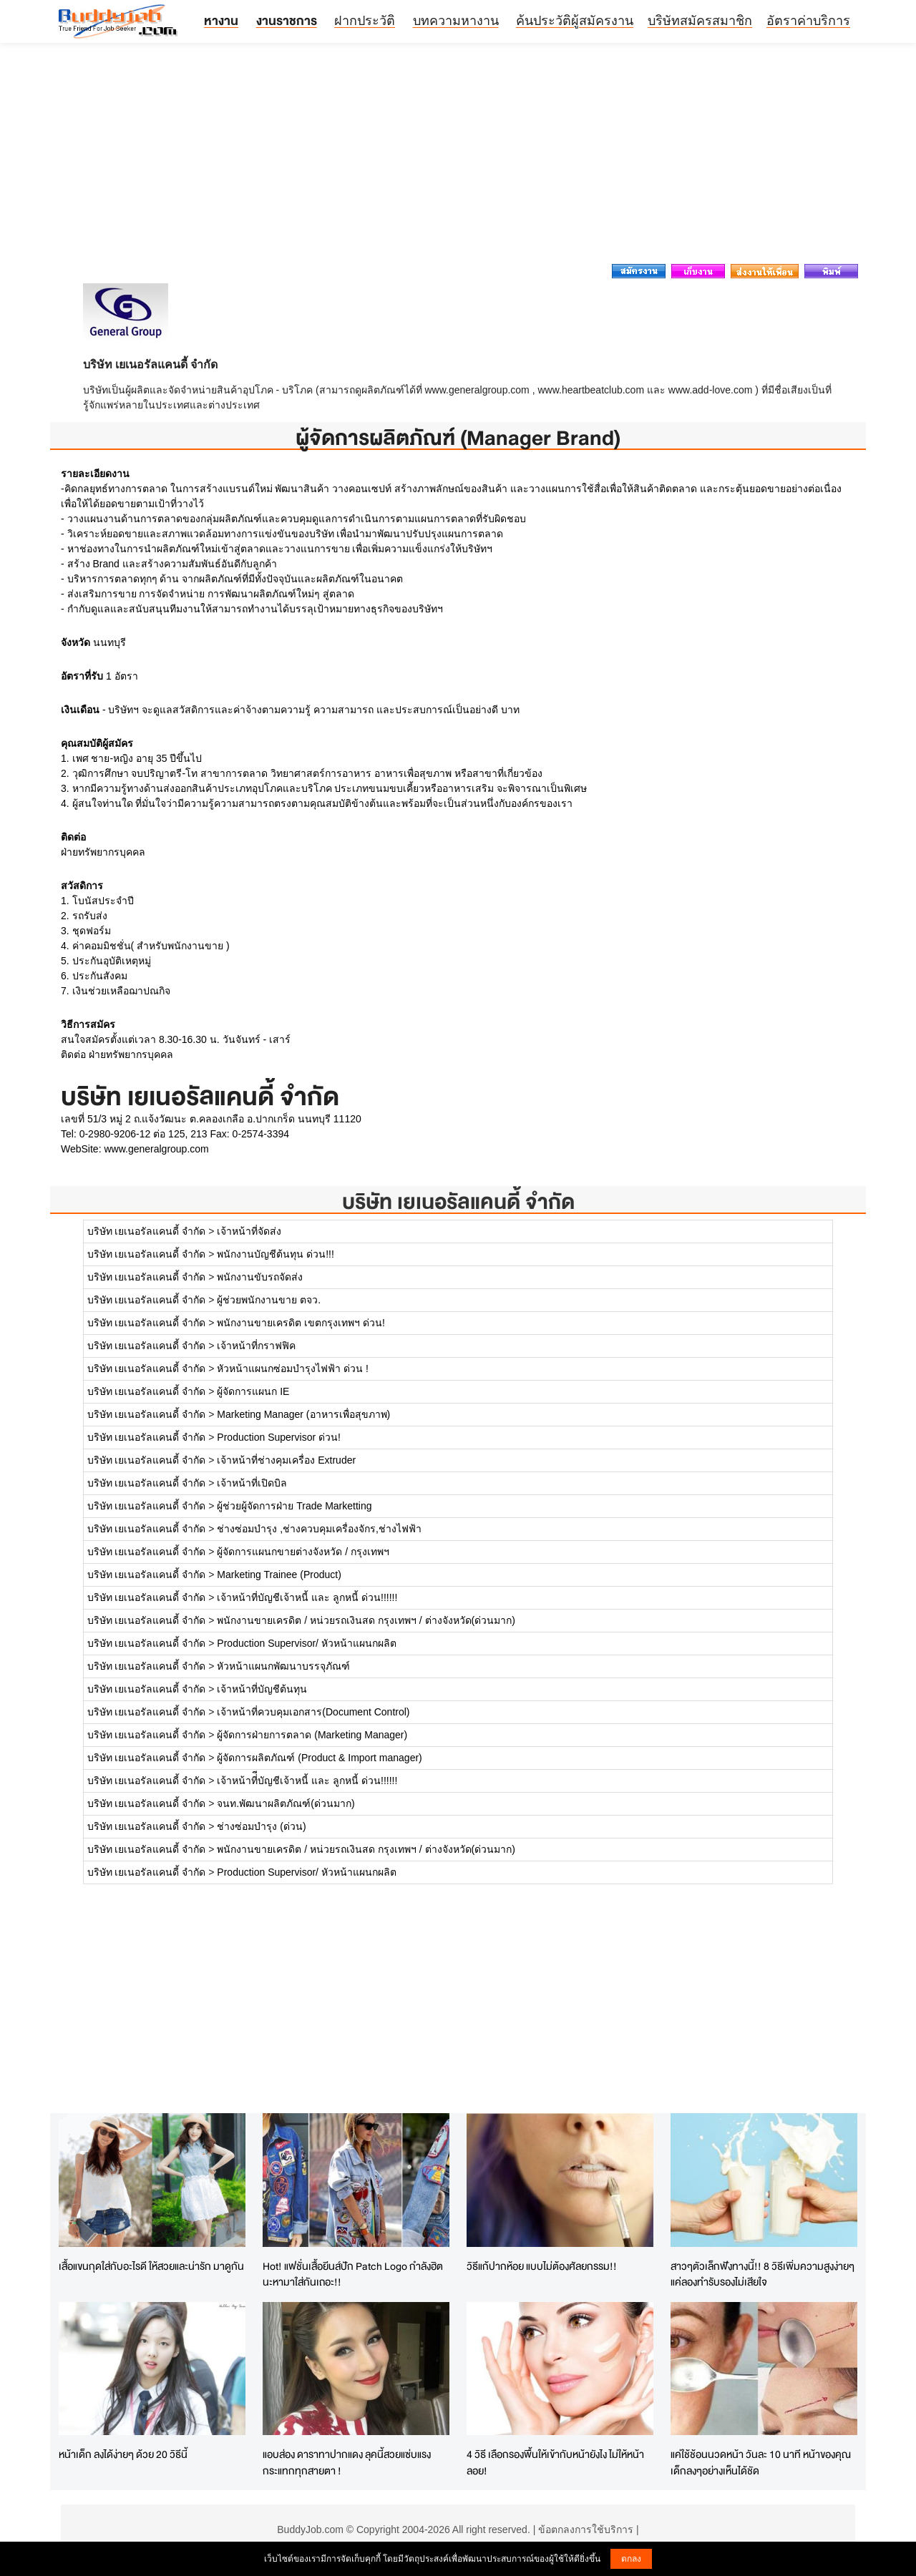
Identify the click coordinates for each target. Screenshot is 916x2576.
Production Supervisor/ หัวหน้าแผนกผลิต (306, 1643)
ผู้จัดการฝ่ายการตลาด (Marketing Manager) (312, 1734)
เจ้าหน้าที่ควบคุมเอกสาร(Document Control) (313, 1712)
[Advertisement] (458, 157)
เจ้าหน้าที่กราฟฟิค (256, 1345)
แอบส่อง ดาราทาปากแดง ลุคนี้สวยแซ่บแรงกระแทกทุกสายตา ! (347, 2462)
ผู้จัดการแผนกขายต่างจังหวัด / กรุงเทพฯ (303, 1551)
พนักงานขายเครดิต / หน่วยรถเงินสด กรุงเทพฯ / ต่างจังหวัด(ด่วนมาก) (366, 1620)
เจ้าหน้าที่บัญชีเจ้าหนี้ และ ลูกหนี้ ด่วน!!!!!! (307, 1597)
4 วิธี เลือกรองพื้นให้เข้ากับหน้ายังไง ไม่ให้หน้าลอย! (555, 2462)
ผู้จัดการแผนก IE (253, 1391)
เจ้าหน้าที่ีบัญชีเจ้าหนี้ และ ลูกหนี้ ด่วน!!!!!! (307, 1780)
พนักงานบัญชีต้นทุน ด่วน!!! (275, 1254)
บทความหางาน (456, 21)
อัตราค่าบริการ (808, 21)
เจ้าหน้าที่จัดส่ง (249, 1231)
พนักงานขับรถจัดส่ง (260, 1277)
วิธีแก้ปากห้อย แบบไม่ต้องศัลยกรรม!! (542, 2266)
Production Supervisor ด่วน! (279, 1437)
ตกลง (631, 2559)
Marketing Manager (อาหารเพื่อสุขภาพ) (303, 1414)
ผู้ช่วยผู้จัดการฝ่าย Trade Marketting (294, 1506)
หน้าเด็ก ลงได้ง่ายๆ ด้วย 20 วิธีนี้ (123, 2454)
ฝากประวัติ (364, 21)
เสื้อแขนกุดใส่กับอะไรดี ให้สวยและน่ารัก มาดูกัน (151, 2266)
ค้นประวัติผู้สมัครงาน (574, 21)
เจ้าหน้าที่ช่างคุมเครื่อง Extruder (286, 1460)
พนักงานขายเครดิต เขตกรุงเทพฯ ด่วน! (301, 1322)
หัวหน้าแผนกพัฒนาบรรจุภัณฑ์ (283, 1666)
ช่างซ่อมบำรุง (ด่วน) (261, 1826)
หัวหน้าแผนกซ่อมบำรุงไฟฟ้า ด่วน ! (293, 1368)
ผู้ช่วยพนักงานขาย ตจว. (269, 1300)
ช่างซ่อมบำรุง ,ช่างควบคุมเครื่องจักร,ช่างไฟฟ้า (319, 1528)
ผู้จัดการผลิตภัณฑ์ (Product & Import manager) (319, 1757)
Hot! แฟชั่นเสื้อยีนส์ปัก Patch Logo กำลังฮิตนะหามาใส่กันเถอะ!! (353, 2274)
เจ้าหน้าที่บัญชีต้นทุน (262, 1689)
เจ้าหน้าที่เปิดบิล (252, 1483)
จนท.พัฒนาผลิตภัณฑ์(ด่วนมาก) (285, 1803)
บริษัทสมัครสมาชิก (700, 21)
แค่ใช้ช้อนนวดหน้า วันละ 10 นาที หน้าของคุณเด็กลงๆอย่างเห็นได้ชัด (761, 2462)
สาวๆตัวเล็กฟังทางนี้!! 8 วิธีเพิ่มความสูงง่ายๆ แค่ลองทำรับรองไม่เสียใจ (762, 2274)
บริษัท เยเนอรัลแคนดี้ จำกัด (458, 1201)
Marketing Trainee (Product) (279, 1574)
